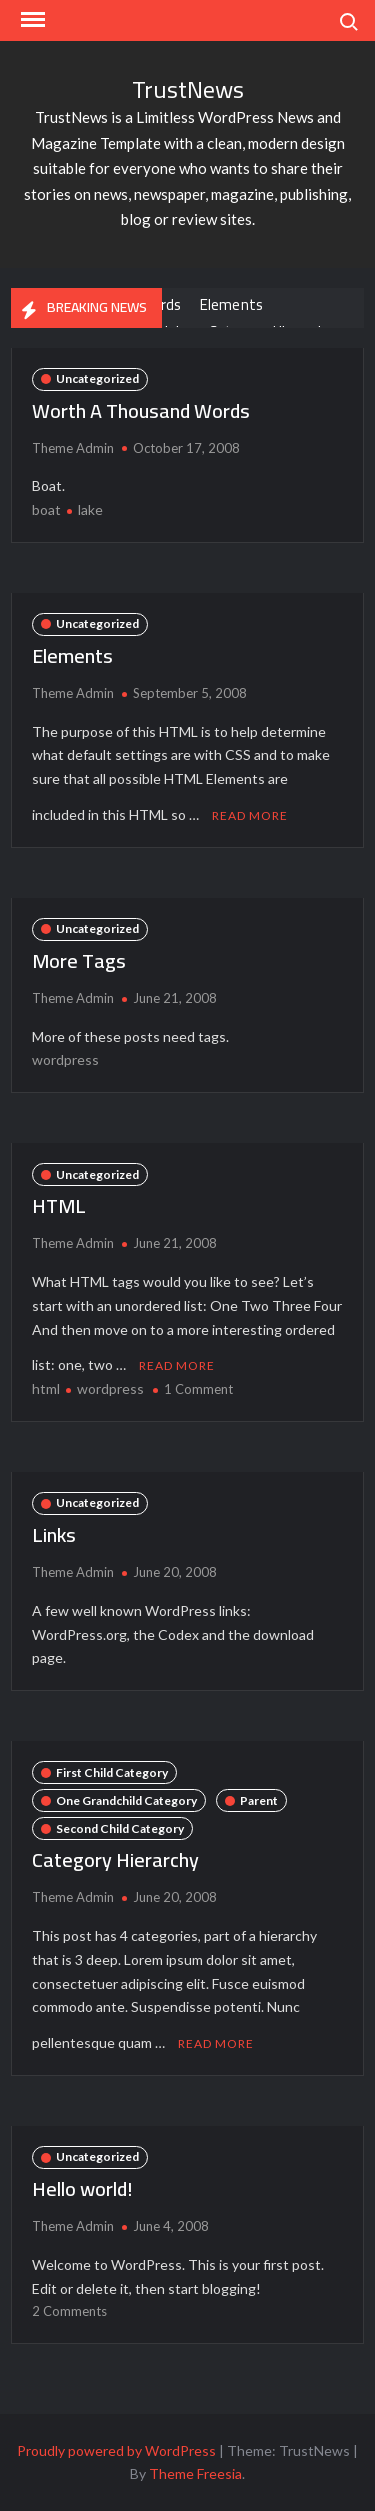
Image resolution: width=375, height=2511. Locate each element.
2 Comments (69, 2311)
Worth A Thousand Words (141, 410)
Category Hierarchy (115, 1859)
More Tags (79, 960)
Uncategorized (97, 378)
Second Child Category (120, 1828)
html (46, 1388)
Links (54, 1534)
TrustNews (188, 89)
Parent (259, 1800)
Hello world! (82, 2188)
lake (90, 509)
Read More (250, 815)
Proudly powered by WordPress (116, 2450)
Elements (232, 304)
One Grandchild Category (126, 1800)
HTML (59, 1205)
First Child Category (112, 1772)
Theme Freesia (195, 2473)
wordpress (65, 1059)
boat (46, 509)
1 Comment (198, 1389)
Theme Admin (73, 448)
